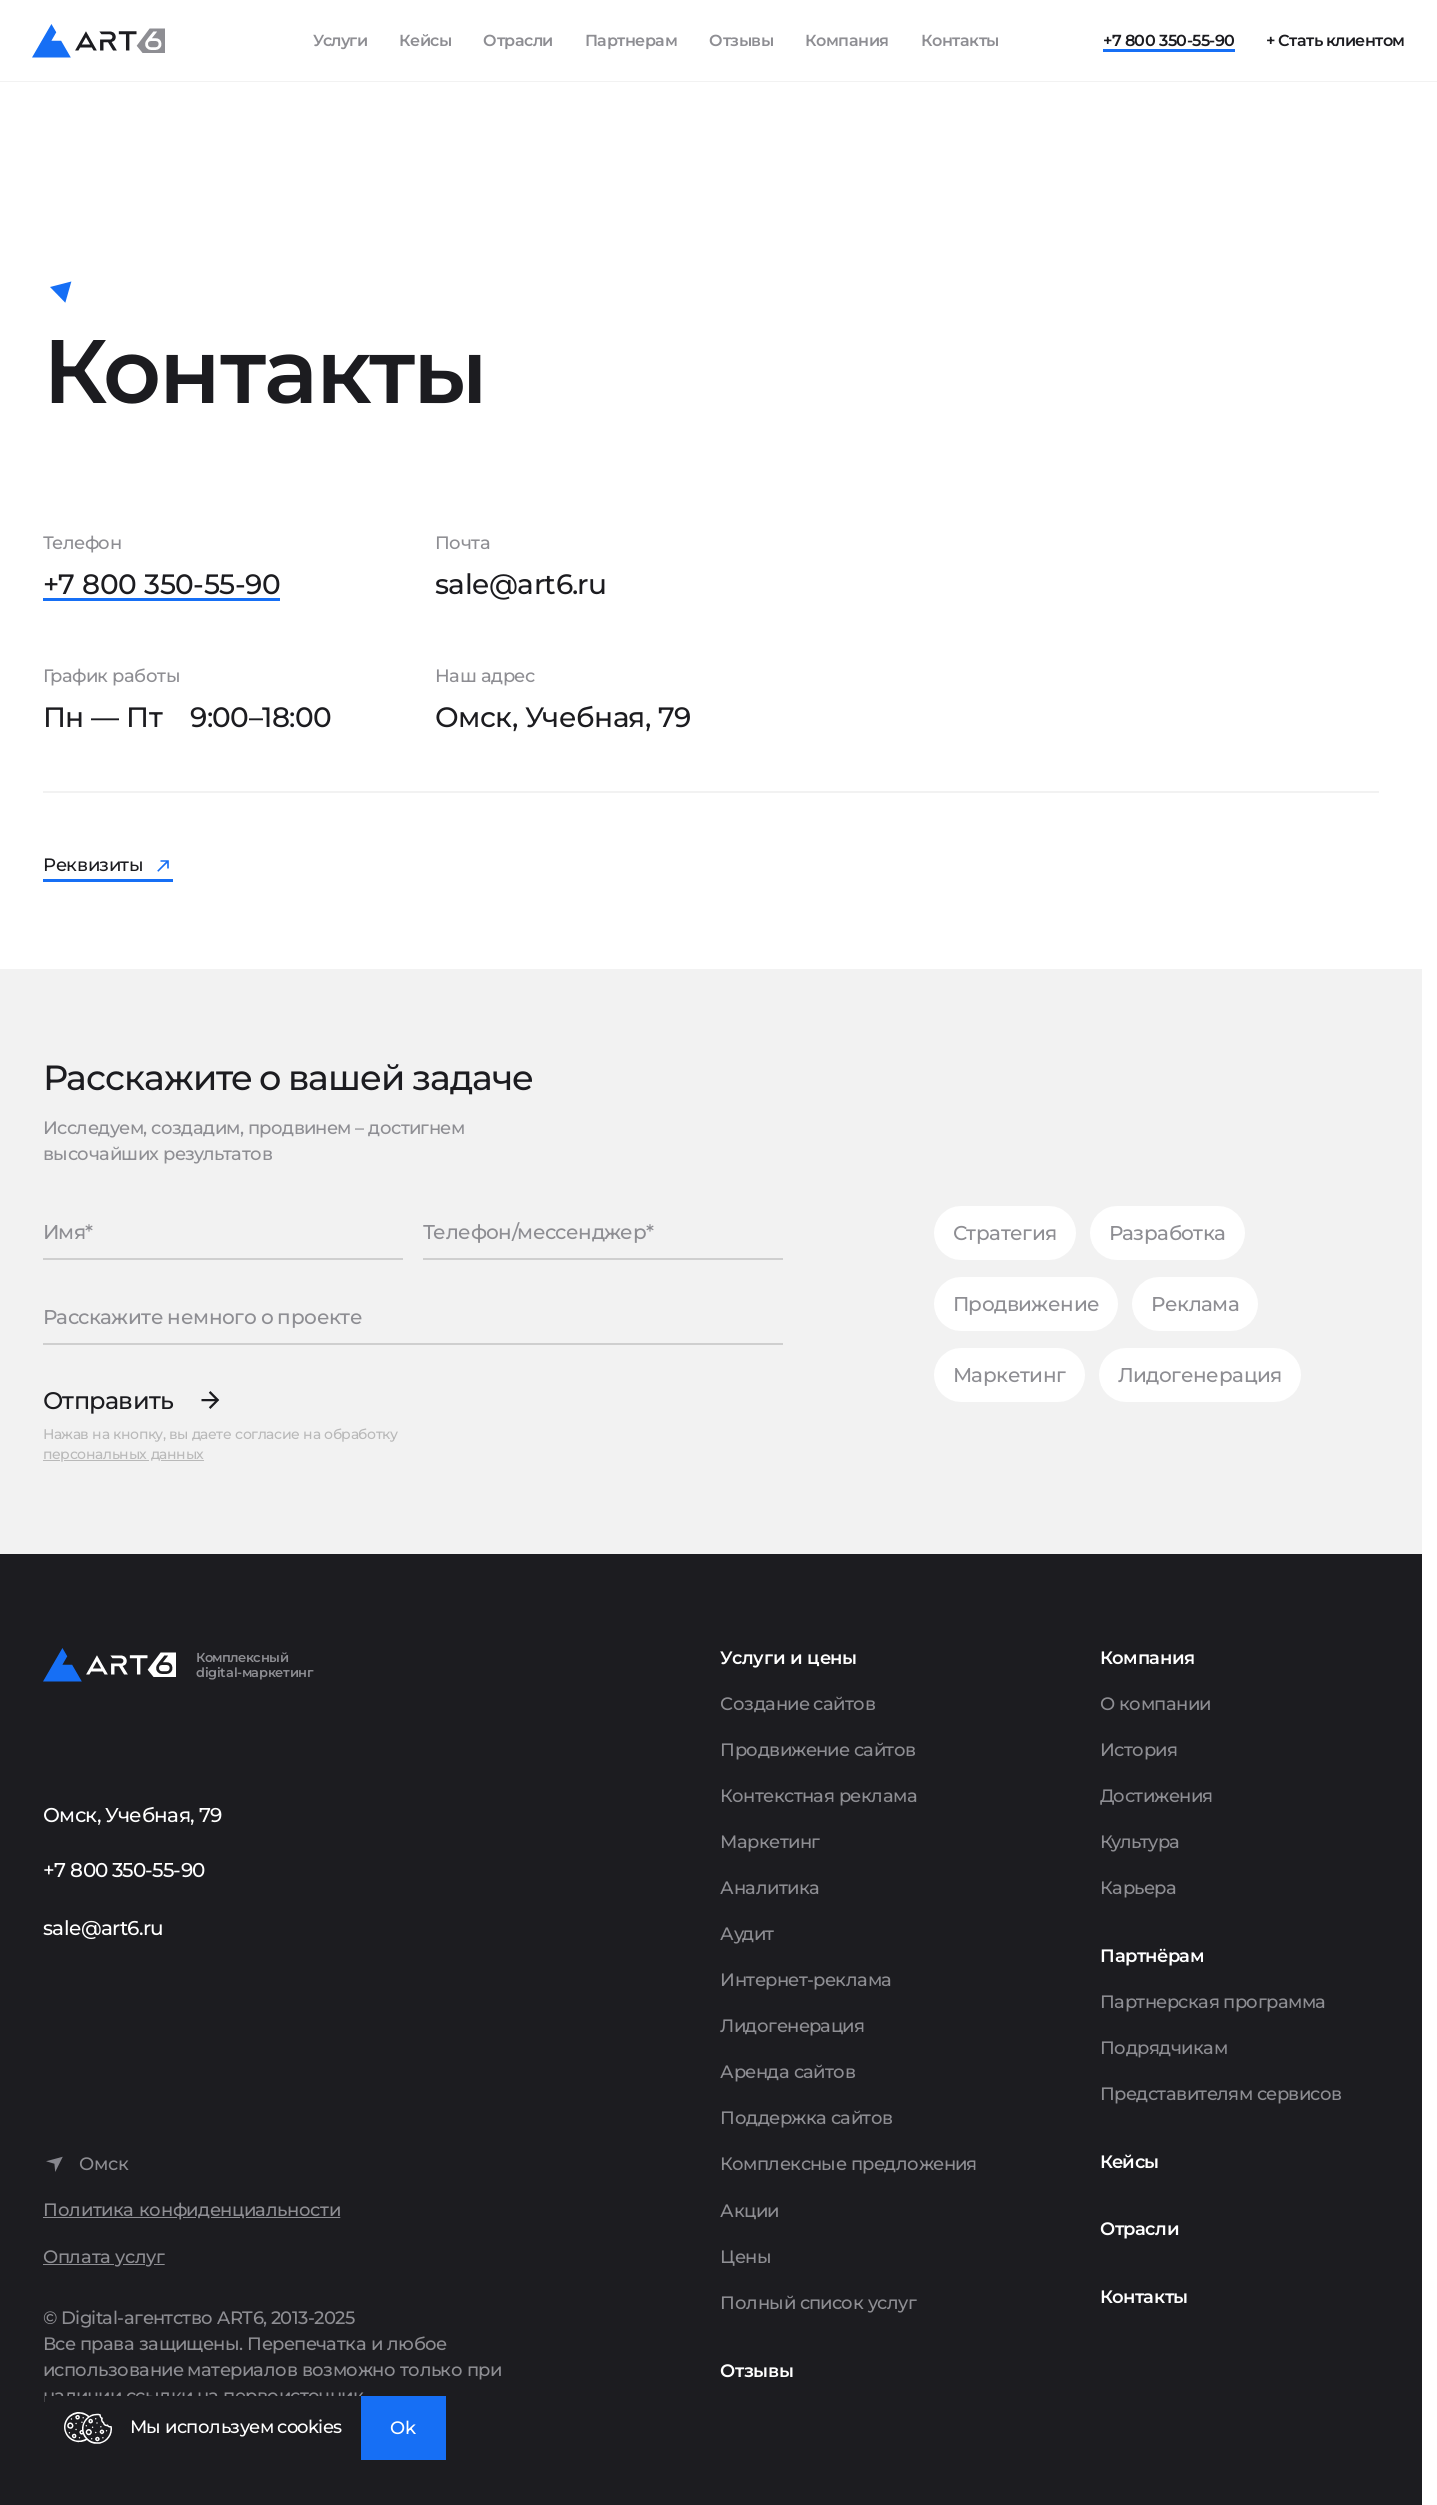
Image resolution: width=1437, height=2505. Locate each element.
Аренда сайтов (787, 2072)
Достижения (1156, 1796)
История (1138, 1750)
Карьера (1138, 1888)
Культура (1140, 1842)
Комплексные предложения (848, 2164)
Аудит (746, 1934)
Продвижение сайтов (817, 1750)
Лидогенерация (1200, 1375)
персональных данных (123, 1454)
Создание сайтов (797, 1704)
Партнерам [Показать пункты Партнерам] (631, 40)
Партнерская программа (1213, 2002)
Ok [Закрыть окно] (403, 2428)
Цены (745, 2257)
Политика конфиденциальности (191, 2210)
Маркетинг (1009, 1375)
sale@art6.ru (520, 584)
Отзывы (741, 40)
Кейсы (425, 40)
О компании (1155, 1704)
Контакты (960, 40)
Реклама (1195, 1304)
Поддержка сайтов (806, 2118)
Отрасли (518, 40)
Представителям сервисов (1221, 2094)
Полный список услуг (818, 2303)
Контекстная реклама (818, 1796)
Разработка (1167, 1233)
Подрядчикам (1163, 2048)
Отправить (108, 1400)
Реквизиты (93, 865)
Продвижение (1026, 1304)
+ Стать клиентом (1335, 40)
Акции (749, 2211)
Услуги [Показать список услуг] (340, 40)
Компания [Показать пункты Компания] (847, 40)
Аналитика (769, 1888)
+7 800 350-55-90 (1168, 40)
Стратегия (1005, 1233)
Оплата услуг (104, 2257)
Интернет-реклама (805, 1980)
